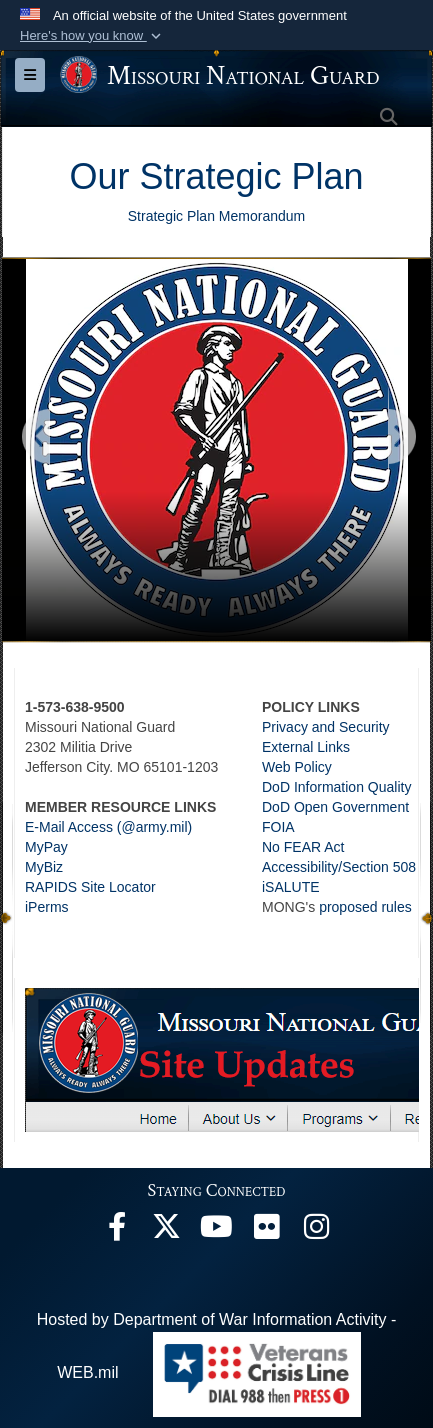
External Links (306, 747)
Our (104, 176)
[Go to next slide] (401, 437)
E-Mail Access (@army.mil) (108, 827)
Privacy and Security (326, 727)
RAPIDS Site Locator (90, 887)
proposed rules (365, 907)
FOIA (278, 827)
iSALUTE (291, 887)
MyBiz (44, 867)
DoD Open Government (335, 807)
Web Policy (297, 767)
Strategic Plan (251, 176)
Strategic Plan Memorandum (216, 216)
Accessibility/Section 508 (339, 867)
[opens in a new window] (117, 1231)
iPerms (47, 907)
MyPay (46, 847)
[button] (92, 36)
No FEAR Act (303, 847)
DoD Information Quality (336, 787)
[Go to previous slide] (37, 437)
